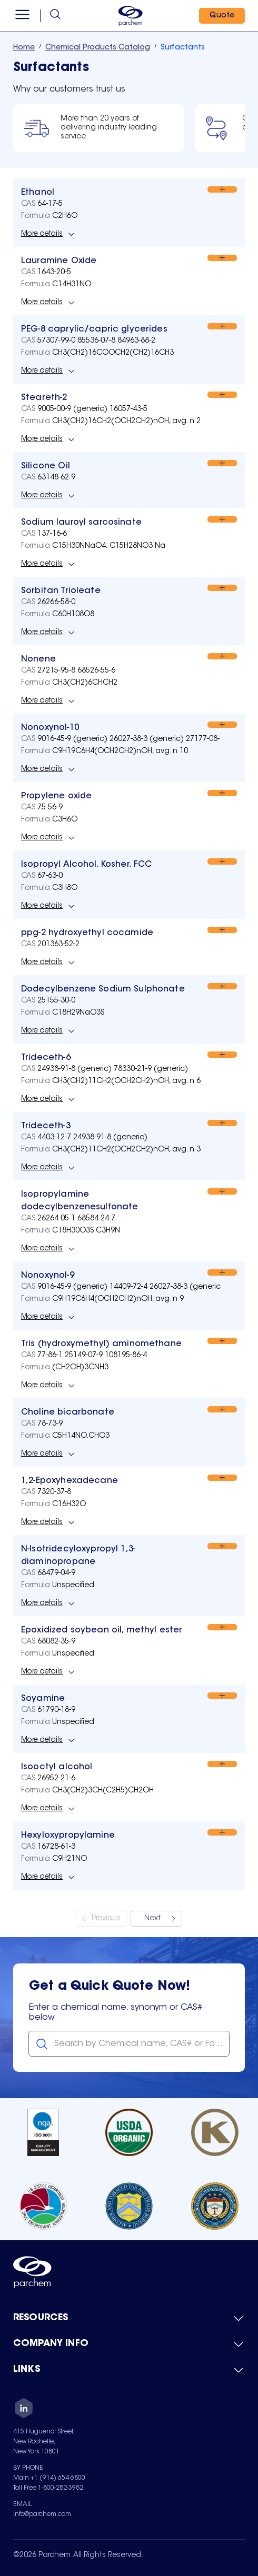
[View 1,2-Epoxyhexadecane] (69, 1481)
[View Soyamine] (43, 1698)
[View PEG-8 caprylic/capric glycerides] (94, 329)
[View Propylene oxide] (56, 796)
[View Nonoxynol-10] (50, 727)
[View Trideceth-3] (46, 1126)
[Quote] (222, 16)
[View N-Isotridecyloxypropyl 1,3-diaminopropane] (114, 1555)
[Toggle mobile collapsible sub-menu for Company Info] (129, 2344)
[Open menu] (22, 15)
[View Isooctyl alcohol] (56, 1767)
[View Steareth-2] (44, 398)
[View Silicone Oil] (45, 466)
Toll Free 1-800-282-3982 (48, 2488)
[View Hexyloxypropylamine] (68, 1835)
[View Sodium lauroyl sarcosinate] (81, 522)
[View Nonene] (38, 659)
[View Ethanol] (37, 192)
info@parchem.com (42, 2514)
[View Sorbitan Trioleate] (61, 591)
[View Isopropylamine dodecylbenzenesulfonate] (114, 1201)
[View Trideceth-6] (46, 1057)
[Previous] (101, 1919)
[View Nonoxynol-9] (47, 1275)
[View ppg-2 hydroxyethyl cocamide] (87, 933)
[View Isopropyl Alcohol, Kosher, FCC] (86, 864)
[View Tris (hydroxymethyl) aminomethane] (101, 1344)
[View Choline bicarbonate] (67, 1412)
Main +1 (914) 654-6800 (49, 2478)
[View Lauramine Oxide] (58, 261)
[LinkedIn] (23, 2410)
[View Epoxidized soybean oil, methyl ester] (101, 1630)
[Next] (156, 1919)
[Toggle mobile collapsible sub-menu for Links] (129, 2370)
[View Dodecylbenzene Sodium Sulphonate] (103, 989)
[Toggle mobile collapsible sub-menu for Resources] (129, 2318)
